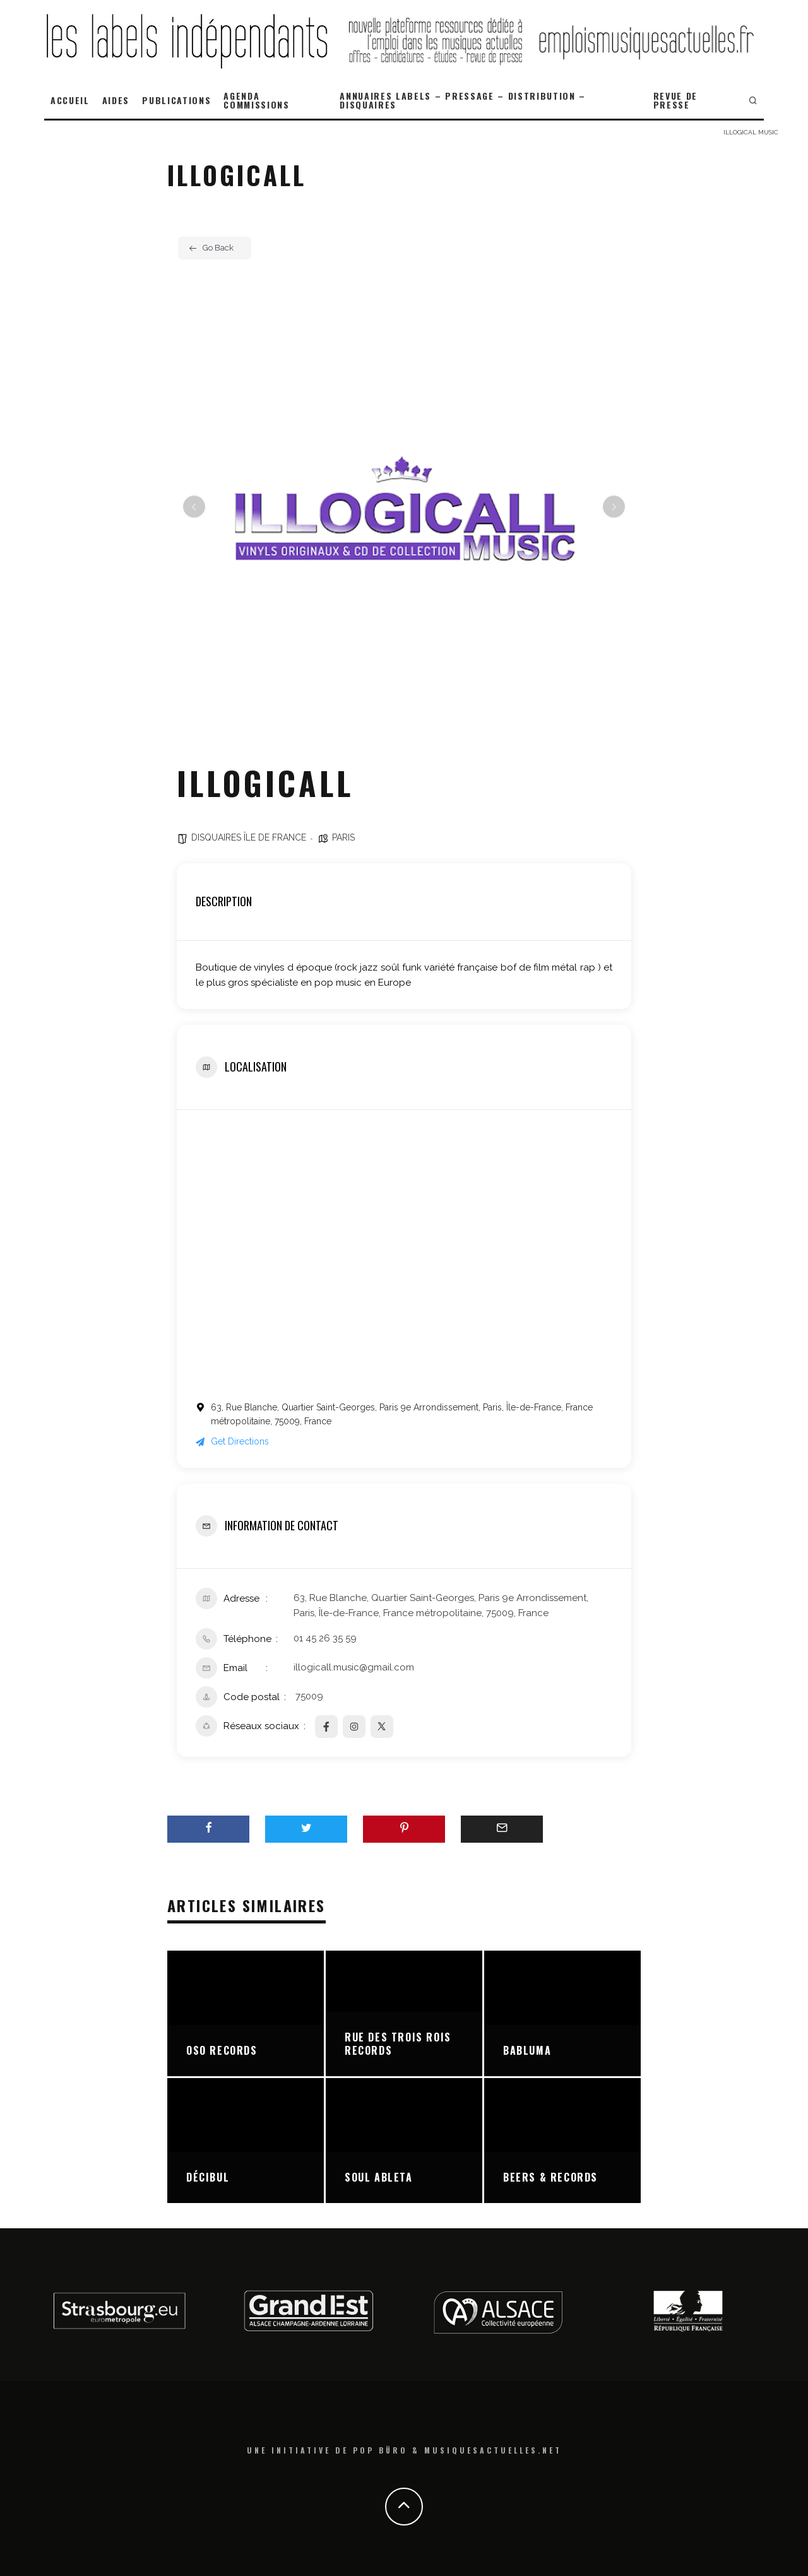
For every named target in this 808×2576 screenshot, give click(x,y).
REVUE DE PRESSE (675, 100)
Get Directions (232, 1441)
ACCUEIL (70, 100)
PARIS (343, 837)
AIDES (115, 100)
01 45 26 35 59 (325, 1638)
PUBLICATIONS (176, 100)
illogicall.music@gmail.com (354, 1667)
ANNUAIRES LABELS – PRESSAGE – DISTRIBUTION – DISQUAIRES (463, 100)
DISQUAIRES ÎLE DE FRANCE (248, 837)
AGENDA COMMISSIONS (256, 100)
